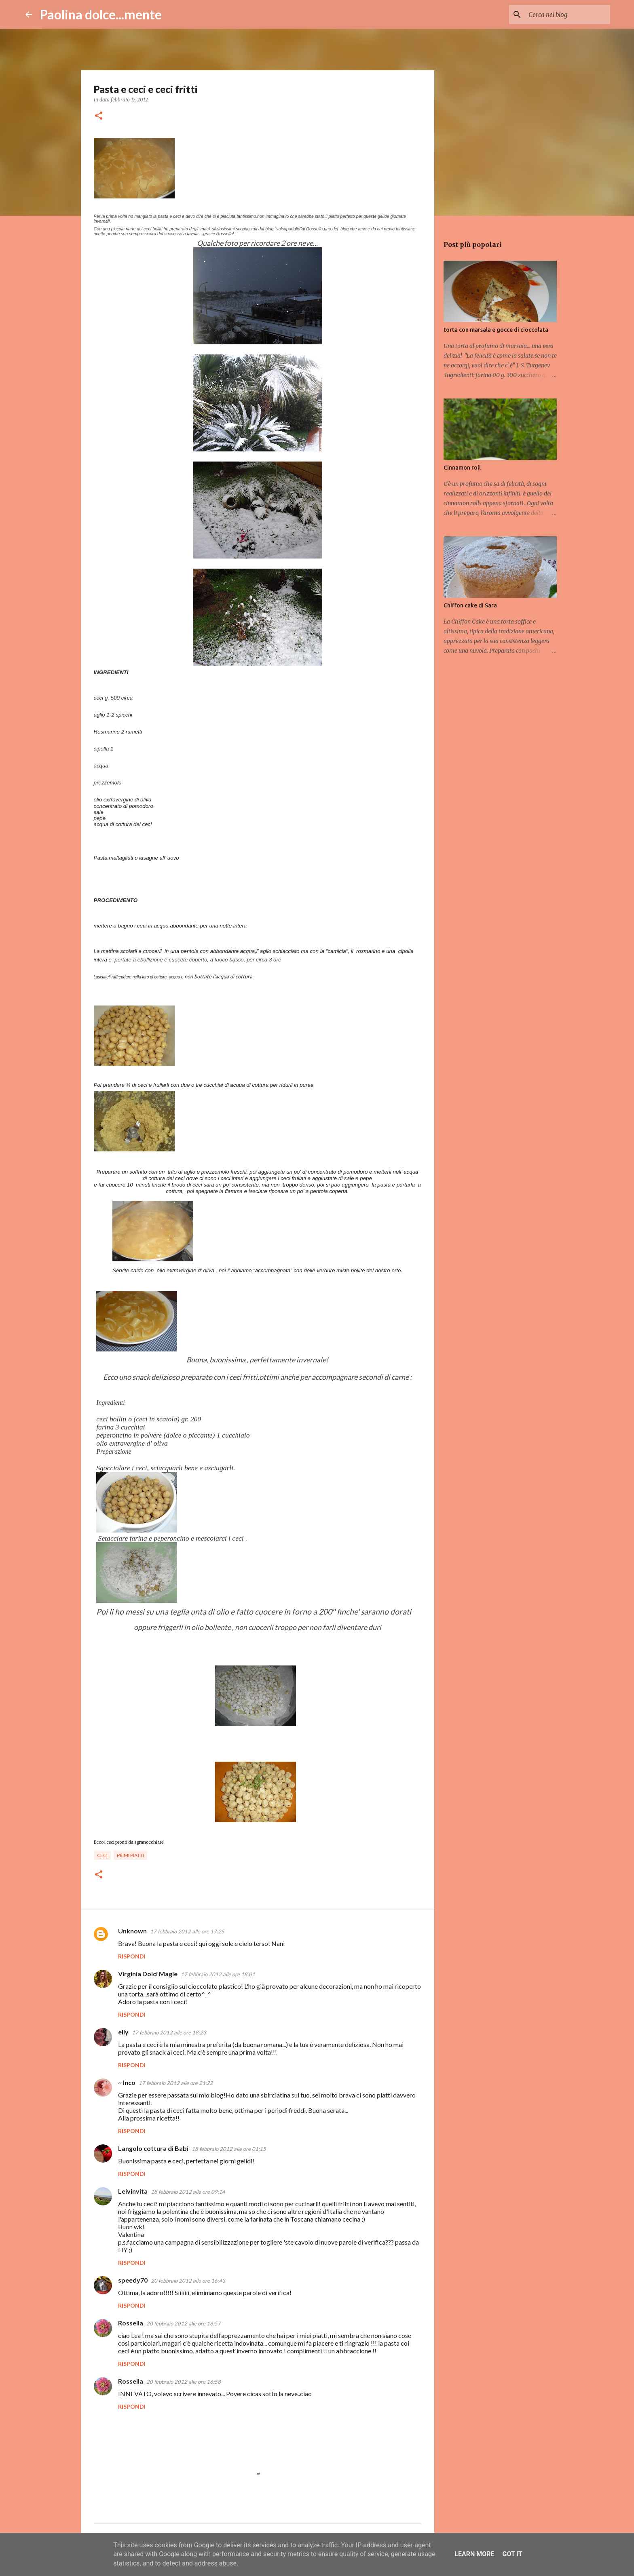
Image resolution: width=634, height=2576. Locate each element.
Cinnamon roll (462, 467)
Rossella (130, 2323)
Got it (512, 2554)
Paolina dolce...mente (101, 14)
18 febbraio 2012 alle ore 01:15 (229, 2149)
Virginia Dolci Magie (148, 1973)
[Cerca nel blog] (567, 14)
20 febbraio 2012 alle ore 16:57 (183, 2323)
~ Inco (126, 2082)
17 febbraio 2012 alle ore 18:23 (169, 2032)
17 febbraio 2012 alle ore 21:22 (176, 2083)
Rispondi (132, 1956)
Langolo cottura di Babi (153, 2148)
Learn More (474, 2554)
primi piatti (130, 1855)
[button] (99, 116)
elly (123, 2032)
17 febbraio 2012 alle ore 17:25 (187, 1931)
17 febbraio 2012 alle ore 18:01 (218, 1974)
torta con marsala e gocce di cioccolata (496, 330)
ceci (102, 1855)
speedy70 (133, 2280)
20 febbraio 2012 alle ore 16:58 (183, 2381)
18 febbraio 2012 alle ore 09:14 (188, 2191)
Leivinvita (133, 2191)
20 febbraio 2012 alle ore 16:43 (188, 2280)
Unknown (132, 1931)
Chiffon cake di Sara (470, 605)
